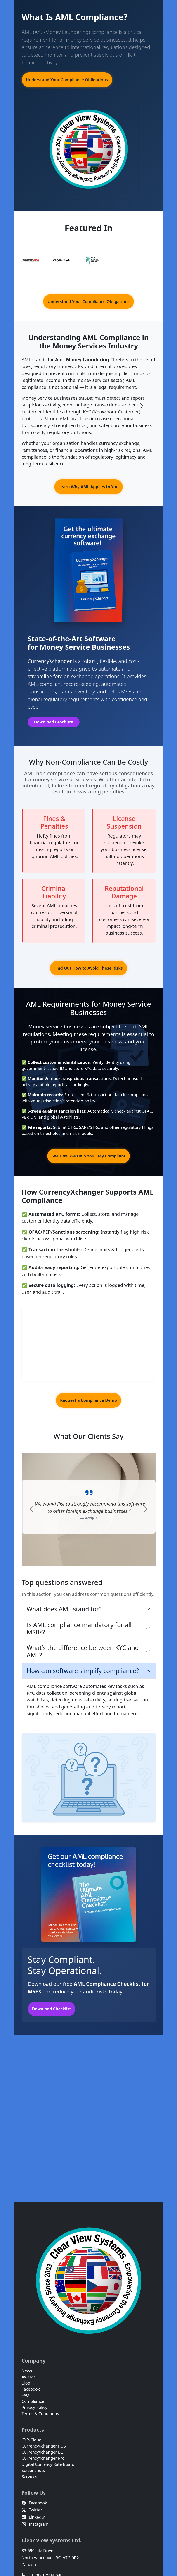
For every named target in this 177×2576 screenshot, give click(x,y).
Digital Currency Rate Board (48, 2464)
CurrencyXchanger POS (44, 2446)
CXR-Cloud (32, 2440)
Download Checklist (51, 2008)
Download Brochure (53, 722)
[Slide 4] (100, 1558)
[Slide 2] (84, 1558)
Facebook (31, 2389)
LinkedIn (37, 2517)
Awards (29, 2377)
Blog (26, 2383)
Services (29, 2476)
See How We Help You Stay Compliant (88, 1156)
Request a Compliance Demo (88, 1400)
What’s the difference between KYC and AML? (83, 1651)
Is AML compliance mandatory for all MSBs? (79, 1628)
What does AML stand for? (64, 1609)
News (27, 2370)
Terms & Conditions (40, 2413)
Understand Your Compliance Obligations (67, 79)
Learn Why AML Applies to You (89, 486)
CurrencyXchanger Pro (43, 2458)
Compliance (33, 2401)
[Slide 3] (92, 1558)
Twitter (35, 2510)
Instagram (39, 2524)
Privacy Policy (34, 2407)
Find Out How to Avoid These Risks (88, 968)
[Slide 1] (76, 1558)
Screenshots (33, 2470)
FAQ (25, 2395)
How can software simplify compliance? (83, 1670)
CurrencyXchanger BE (42, 2452)
